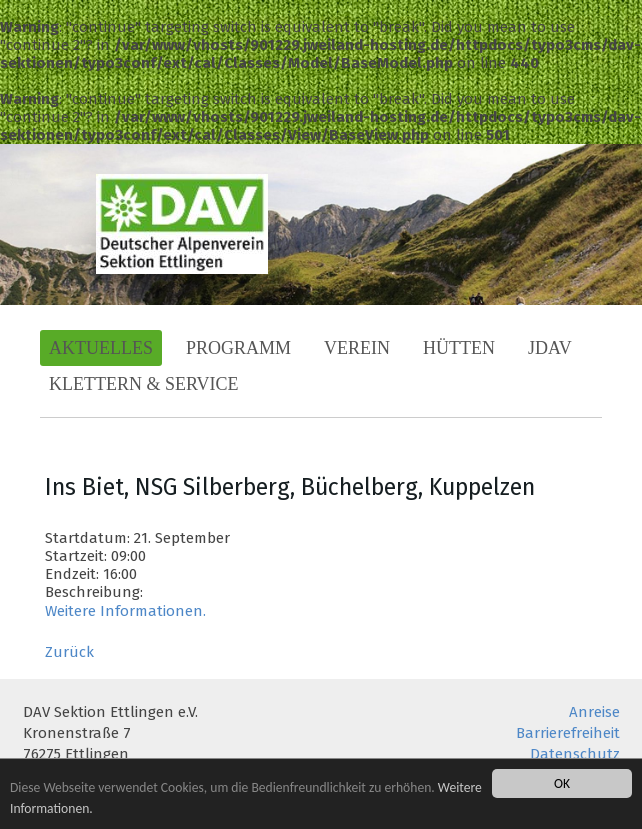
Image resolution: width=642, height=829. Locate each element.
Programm (238, 348)
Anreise (594, 712)
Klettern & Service (144, 384)
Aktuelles (101, 348)
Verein (357, 348)
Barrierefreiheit (568, 733)
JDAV (550, 348)
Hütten (459, 348)
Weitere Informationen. (125, 611)
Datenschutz (575, 754)
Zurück (69, 652)
